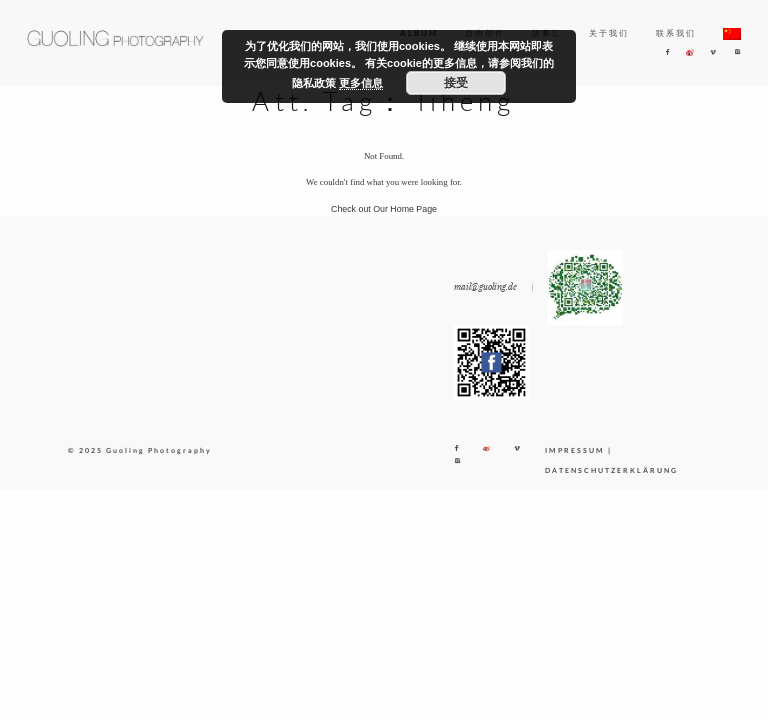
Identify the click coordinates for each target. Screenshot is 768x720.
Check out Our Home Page (384, 209)
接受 (456, 83)
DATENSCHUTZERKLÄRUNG (611, 470)
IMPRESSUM (575, 450)
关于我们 (609, 33)
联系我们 (676, 33)
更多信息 (361, 83)
